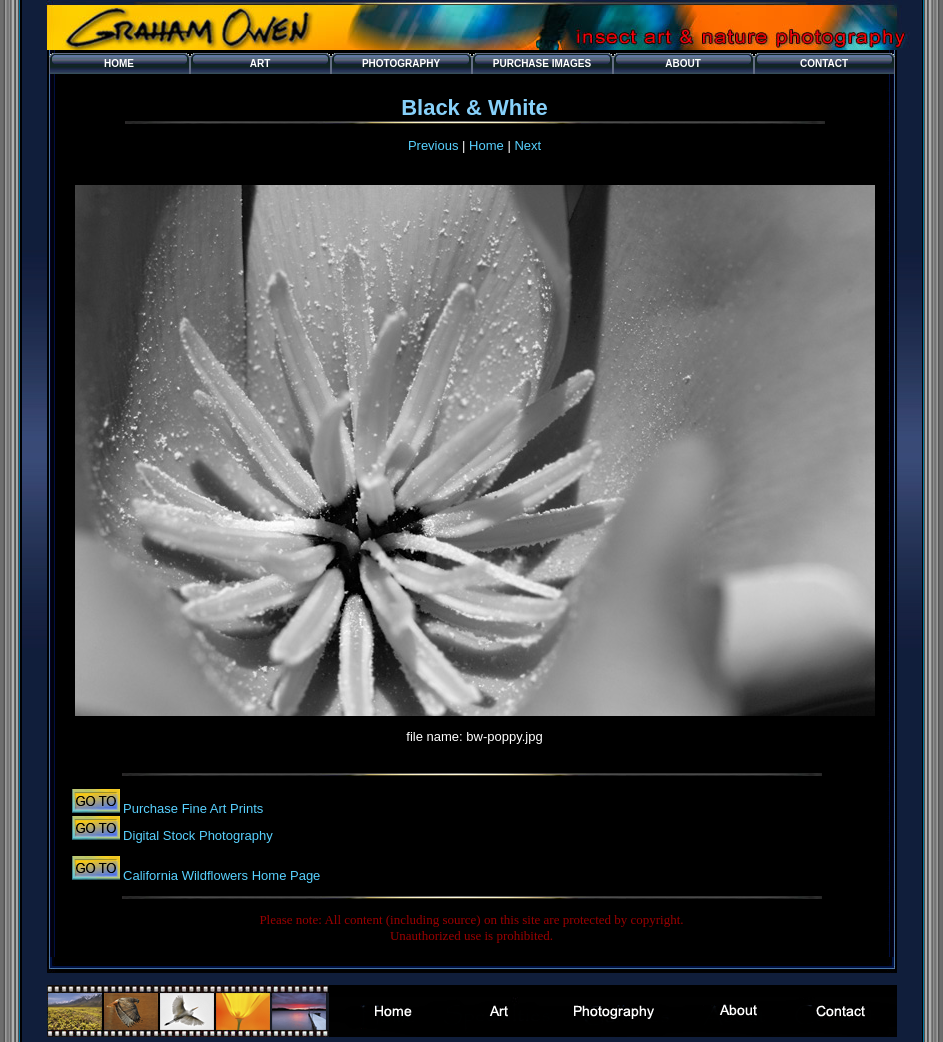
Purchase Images (542, 63)
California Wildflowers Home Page (220, 875)
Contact (824, 63)
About (683, 63)
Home (119, 63)
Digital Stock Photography (196, 835)
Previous (433, 145)
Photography (401, 63)
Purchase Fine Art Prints (192, 808)
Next (527, 145)
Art (260, 63)
